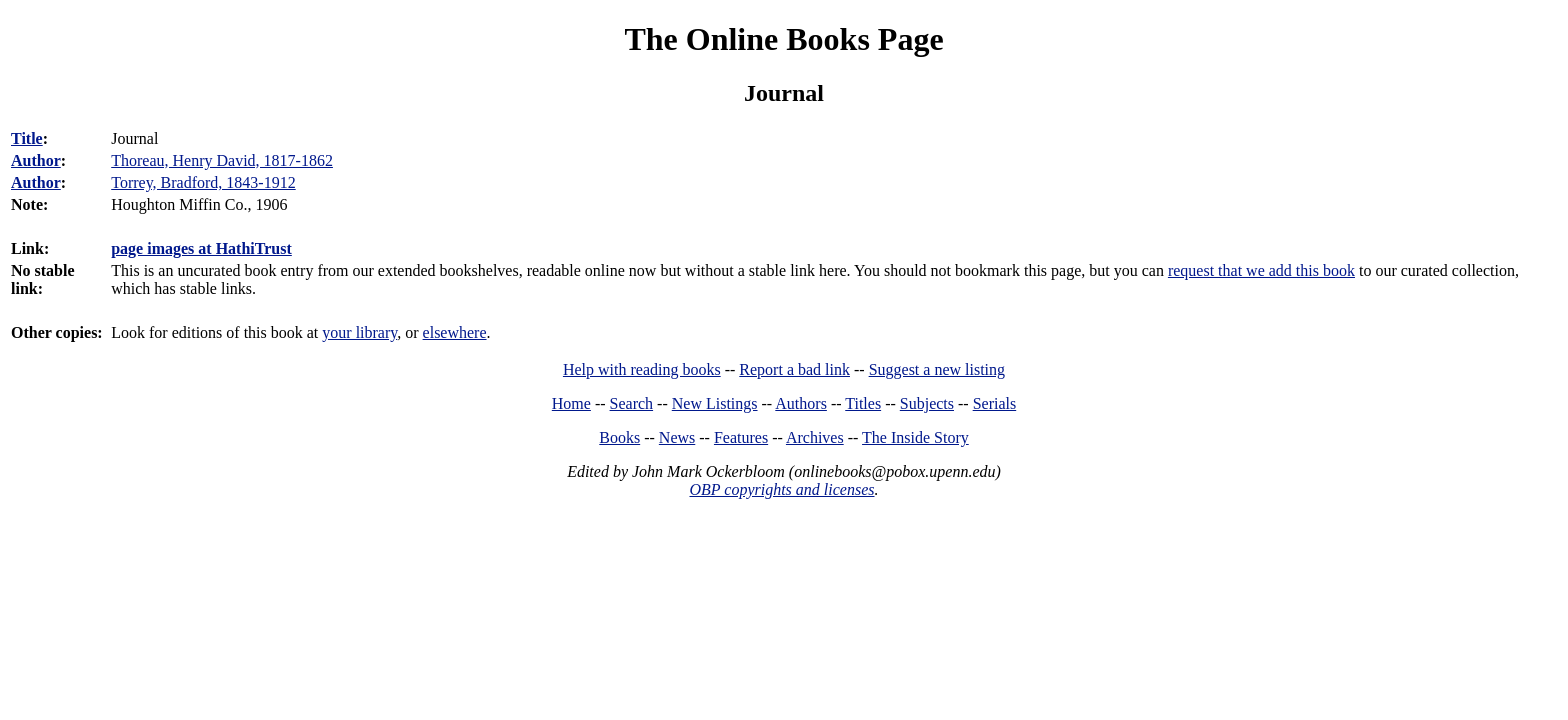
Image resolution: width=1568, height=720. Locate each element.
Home (571, 403)
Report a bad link (794, 369)
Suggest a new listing (937, 369)
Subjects (927, 403)
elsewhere (455, 332)
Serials (995, 403)
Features (741, 437)
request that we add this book (1261, 270)
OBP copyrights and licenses (781, 489)
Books (619, 437)
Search (632, 403)
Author (36, 160)
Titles (863, 403)
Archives (815, 437)
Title (27, 138)
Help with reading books (642, 369)
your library (359, 332)
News (677, 437)
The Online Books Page (783, 39)
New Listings (715, 403)
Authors (801, 403)
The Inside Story (915, 437)
